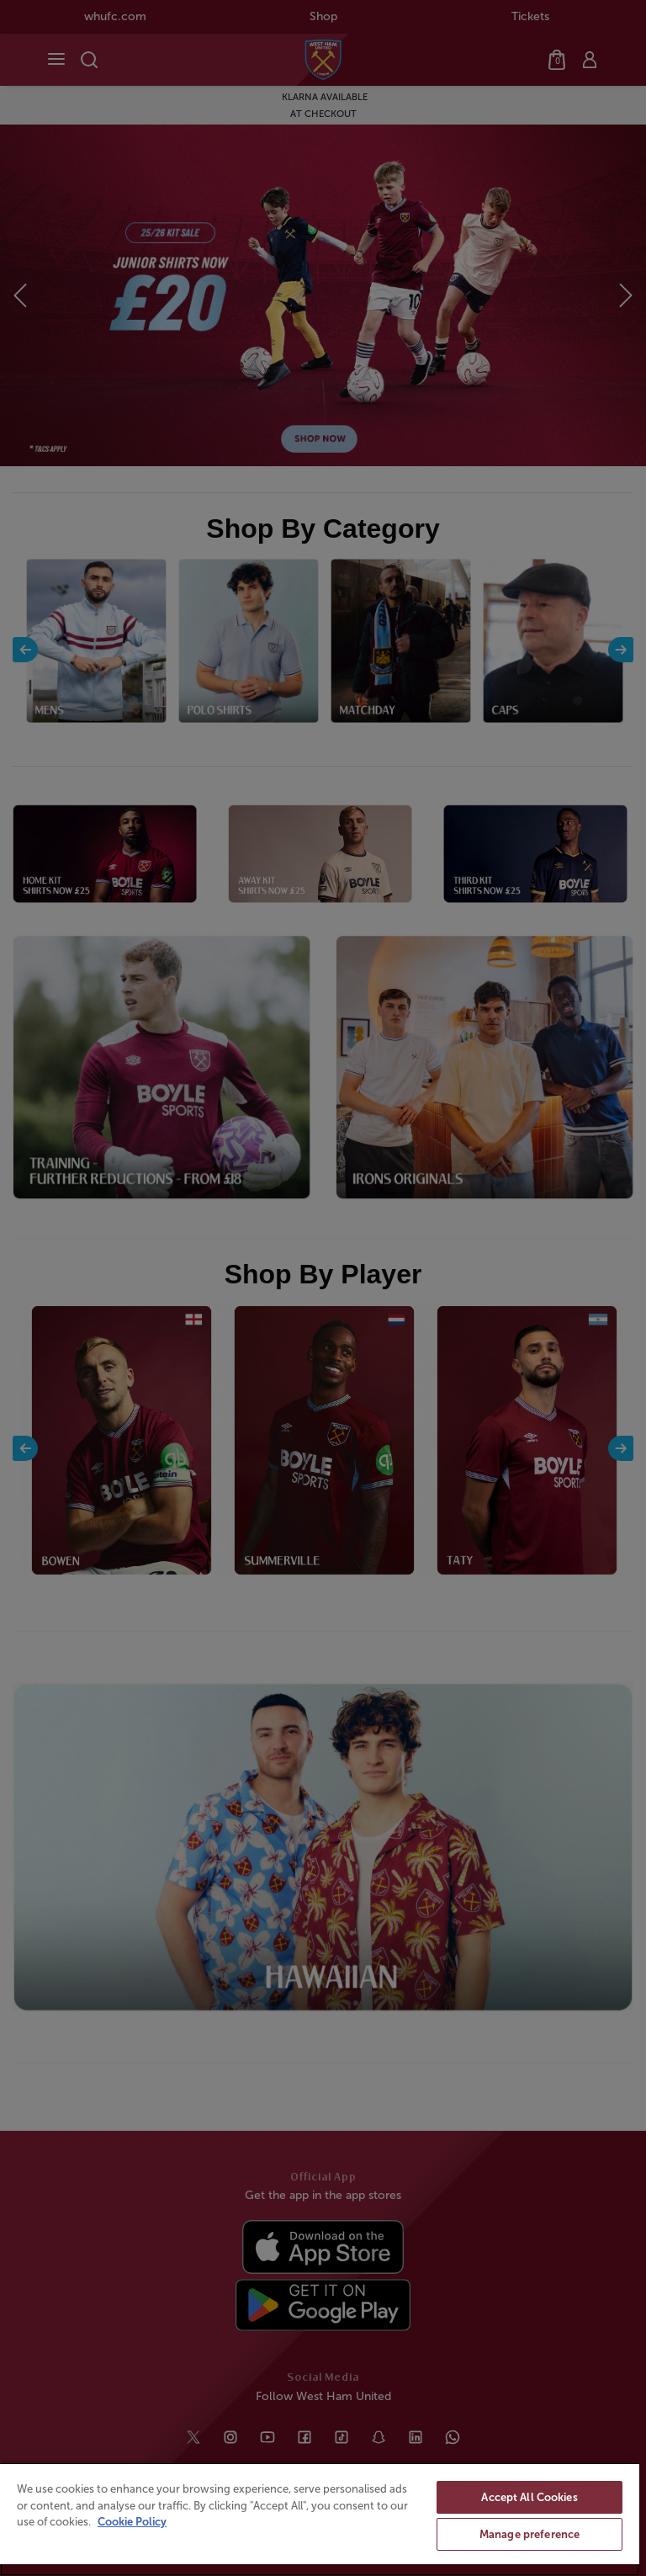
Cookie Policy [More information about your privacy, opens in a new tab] (132, 2521)
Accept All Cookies (529, 2497)
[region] (319, 2519)
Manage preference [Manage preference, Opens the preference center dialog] (529, 2534)
